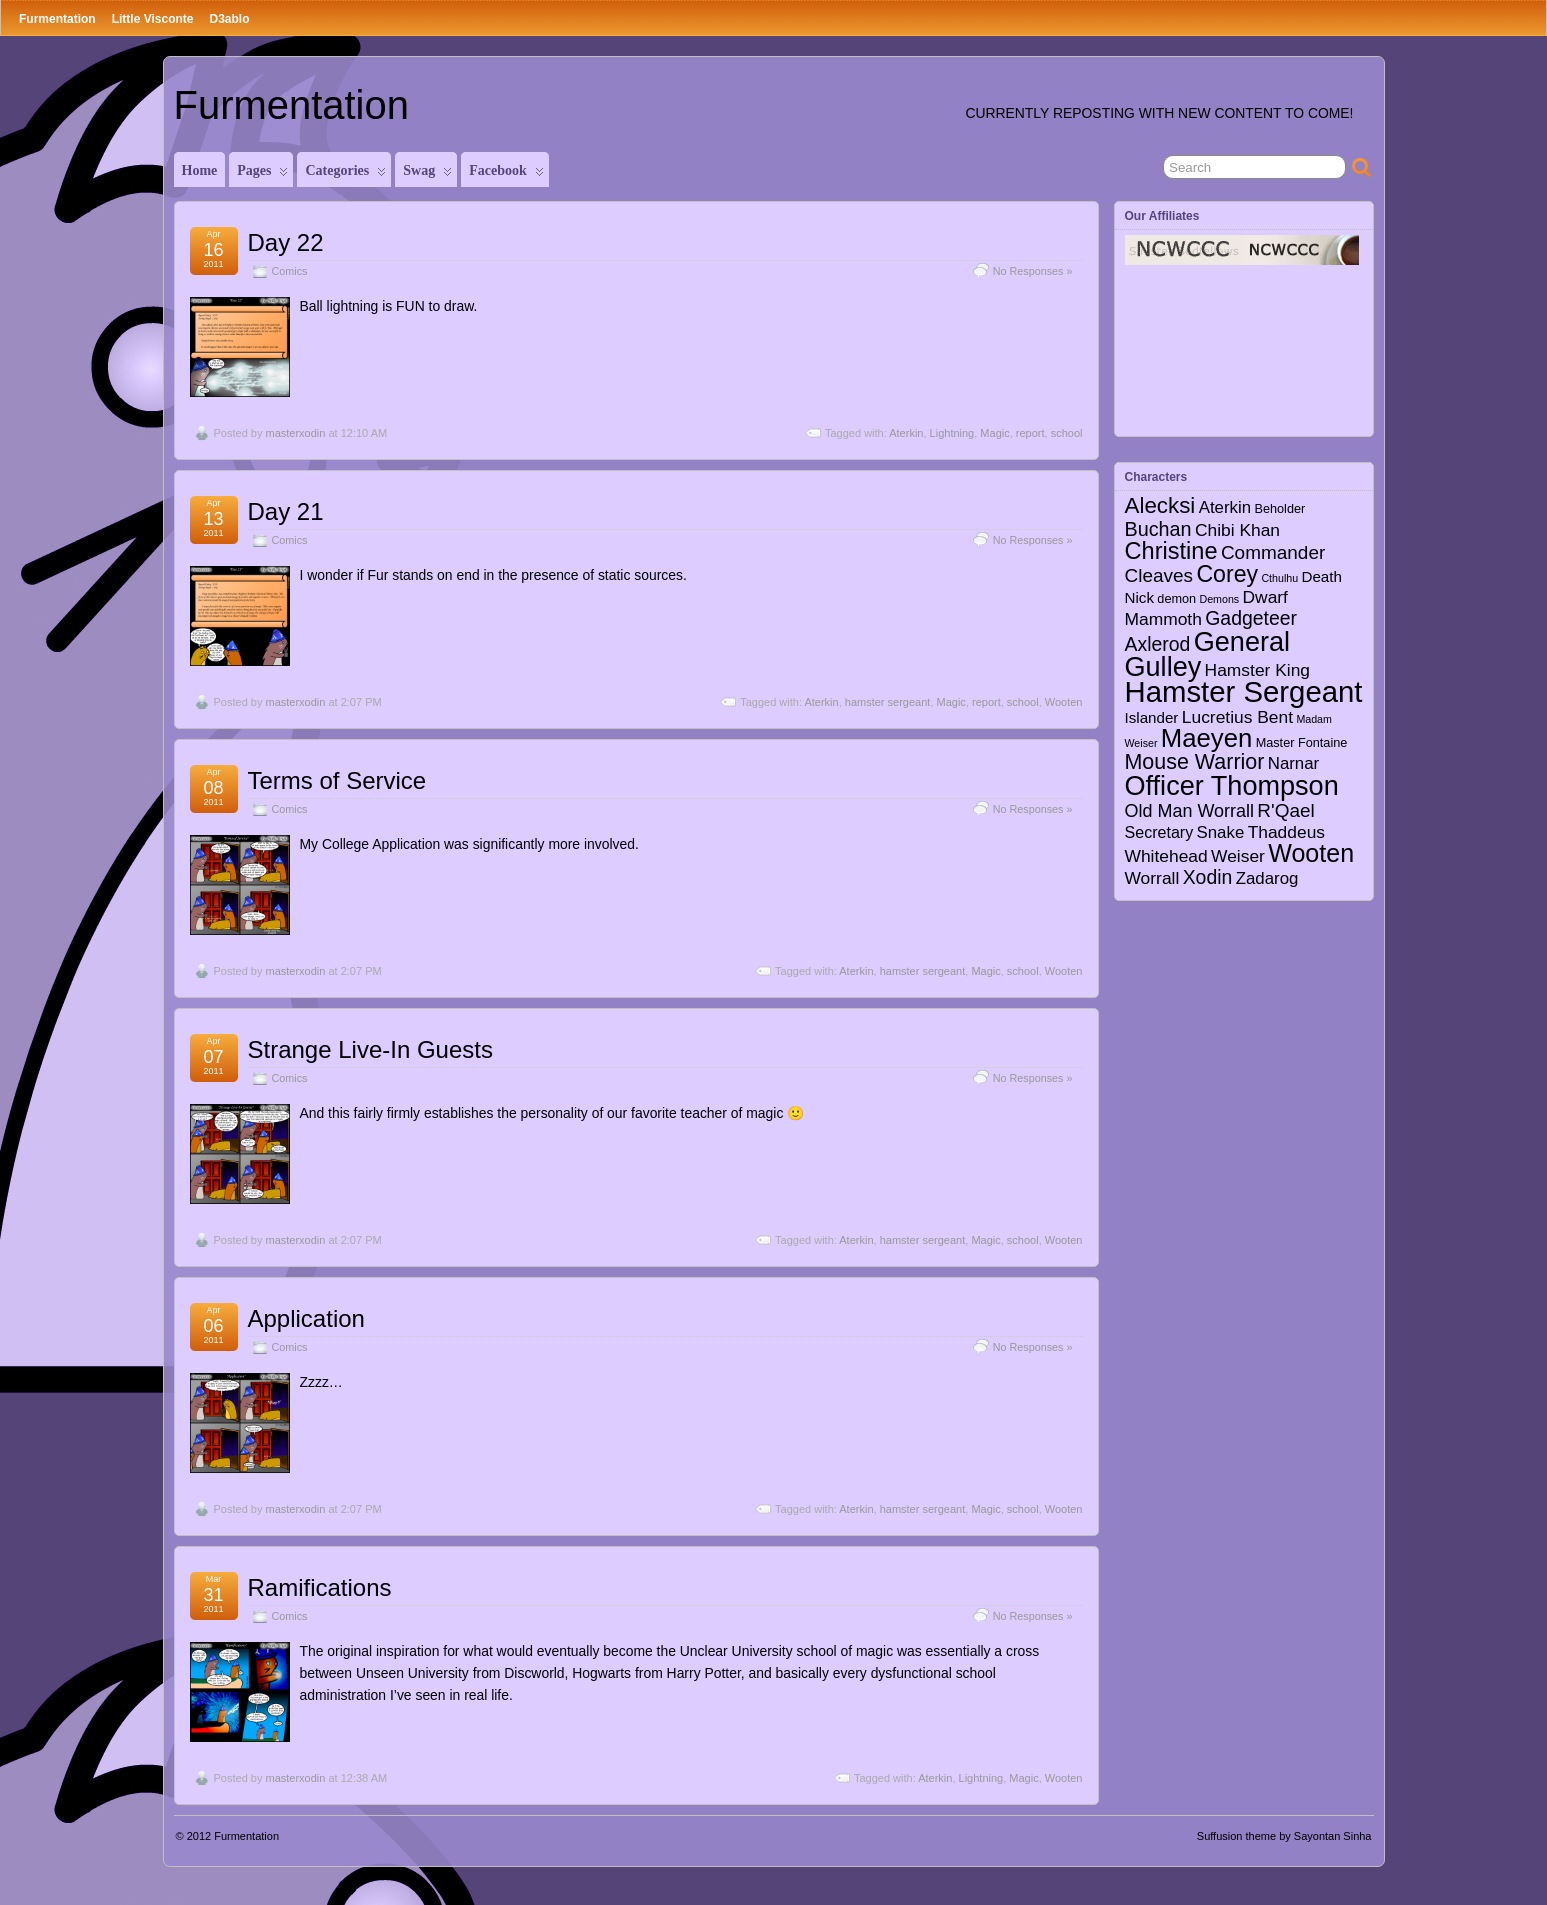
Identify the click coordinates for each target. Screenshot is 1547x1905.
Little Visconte (153, 19)
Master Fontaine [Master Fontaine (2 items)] (1302, 743)
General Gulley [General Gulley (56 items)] (1208, 654)
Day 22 (286, 242)
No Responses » (1033, 271)
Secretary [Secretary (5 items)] (1159, 832)
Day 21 (286, 511)
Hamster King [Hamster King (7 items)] (1257, 670)
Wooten (1064, 702)
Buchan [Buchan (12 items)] (1158, 529)
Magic (994, 433)
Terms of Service (337, 780)
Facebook (506, 175)
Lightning (952, 433)
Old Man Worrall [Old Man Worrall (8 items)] (1189, 811)
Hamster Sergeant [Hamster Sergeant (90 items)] (1244, 691)
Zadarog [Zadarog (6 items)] (1267, 878)
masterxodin (295, 433)
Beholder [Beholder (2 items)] (1279, 509)
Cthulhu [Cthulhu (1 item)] (1279, 578)
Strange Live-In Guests (370, 1049)
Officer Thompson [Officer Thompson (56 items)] (1232, 785)
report (1030, 433)
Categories (345, 175)
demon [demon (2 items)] (1176, 599)
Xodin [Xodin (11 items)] (1208, 877)
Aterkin (906, 433)
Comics (290, 271)
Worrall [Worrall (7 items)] (1152, 878)
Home (200, 170)
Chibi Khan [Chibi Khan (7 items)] (1237, 530)
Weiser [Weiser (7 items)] (1238, 856)
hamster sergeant (888, 702)
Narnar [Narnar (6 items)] (1294, 763)
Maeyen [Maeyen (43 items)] (1207, 738)
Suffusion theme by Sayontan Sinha (1284, 1836)
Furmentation (57, 19)
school (1067, 433)
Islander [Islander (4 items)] (1152, 717)
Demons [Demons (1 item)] (1219, 599)
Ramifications (320, 1587)
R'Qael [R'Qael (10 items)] (1285, 810)
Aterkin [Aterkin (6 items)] (1225, 507)
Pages (262, 175)
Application (306, 1318)
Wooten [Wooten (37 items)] (1311, 853)
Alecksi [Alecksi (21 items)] (1160, 505)
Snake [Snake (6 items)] (1221, 832)
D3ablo (229, 19)
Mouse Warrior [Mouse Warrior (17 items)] (1195, 762)
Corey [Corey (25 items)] (1227, 574)
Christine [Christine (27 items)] (1171, 551)
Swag (427, 175)
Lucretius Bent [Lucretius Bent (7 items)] (1237, 717)
